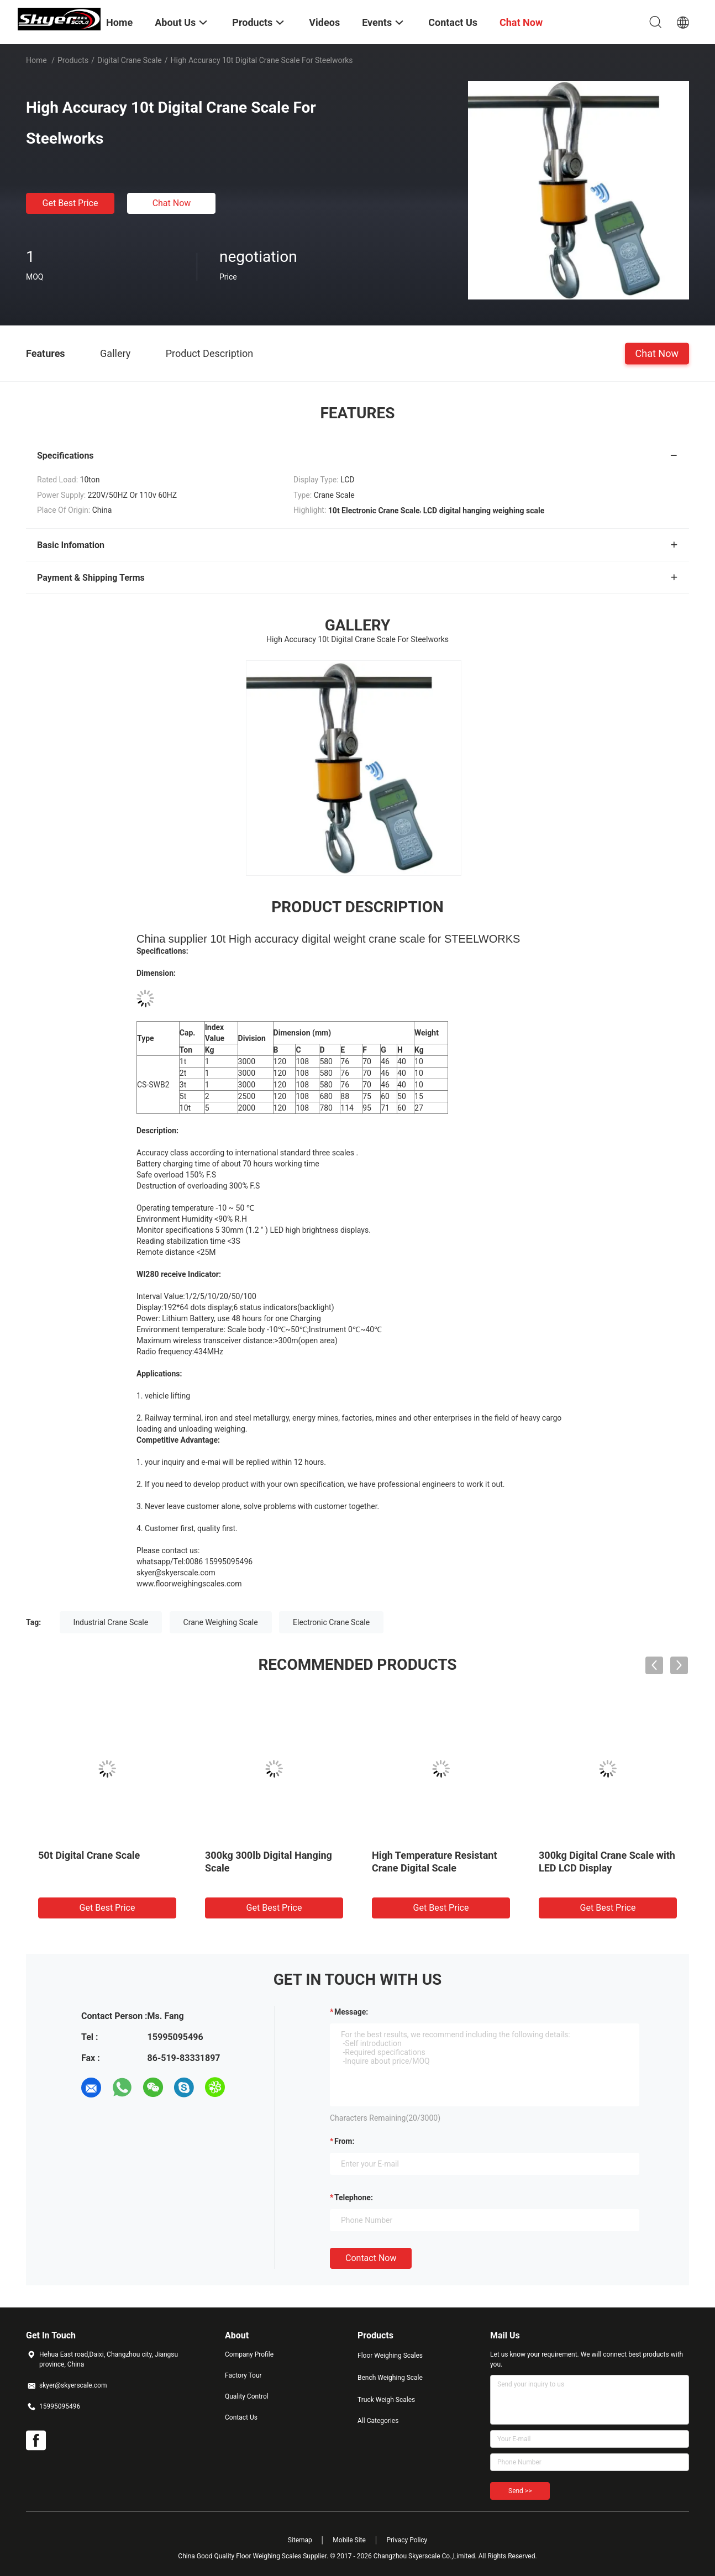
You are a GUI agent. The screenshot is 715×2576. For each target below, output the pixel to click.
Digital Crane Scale (129, 60)
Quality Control (247, 2396)
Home (36, 60)
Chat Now (172, 203)
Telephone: (353, 2197)
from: (344, 2141)
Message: (351, 2011)
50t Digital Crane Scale (89, 1855)
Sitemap (300, 2540)
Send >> (520, 2491)
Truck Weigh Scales (386, 2400)
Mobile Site (349, 2540)
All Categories (378, 2421)
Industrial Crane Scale (111, 1622)
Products (72, 60)
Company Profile (249, 2354)
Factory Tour (243, 2375)
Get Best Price (70, 203)
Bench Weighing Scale (390, 2378)
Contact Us (241, 2417)
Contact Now (370, 2258)
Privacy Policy (406, 2540)
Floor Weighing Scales (390, 2355)
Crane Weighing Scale (220, 1622)
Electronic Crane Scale (331, 1622)
